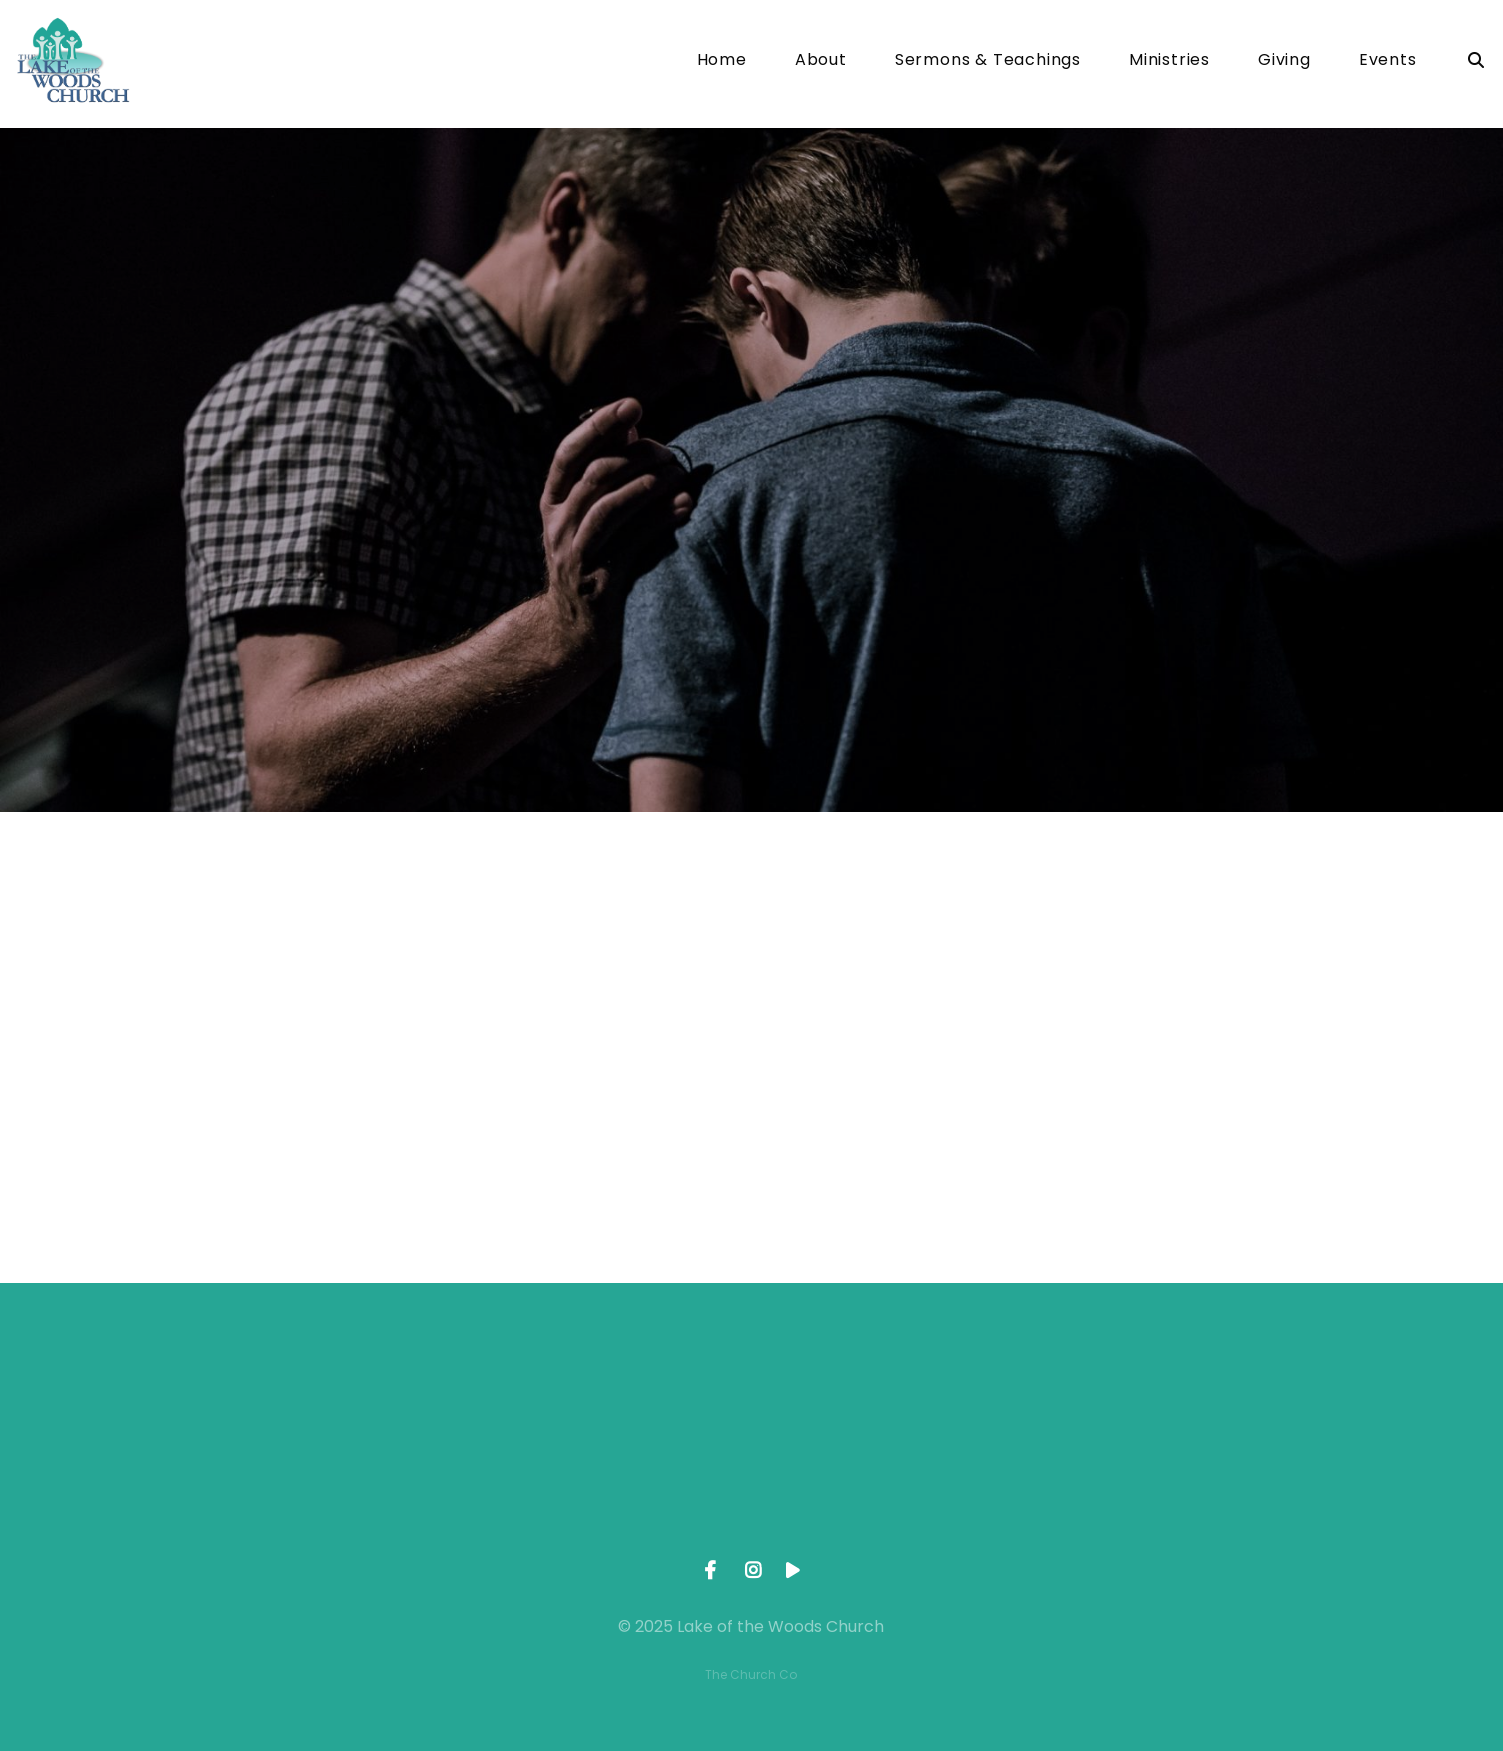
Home (722, 61)
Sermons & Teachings (988, 61)
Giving (1284, 61)
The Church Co (751, 1674)
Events (1388, 61)
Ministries (1169, 61)
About (821, 61)
